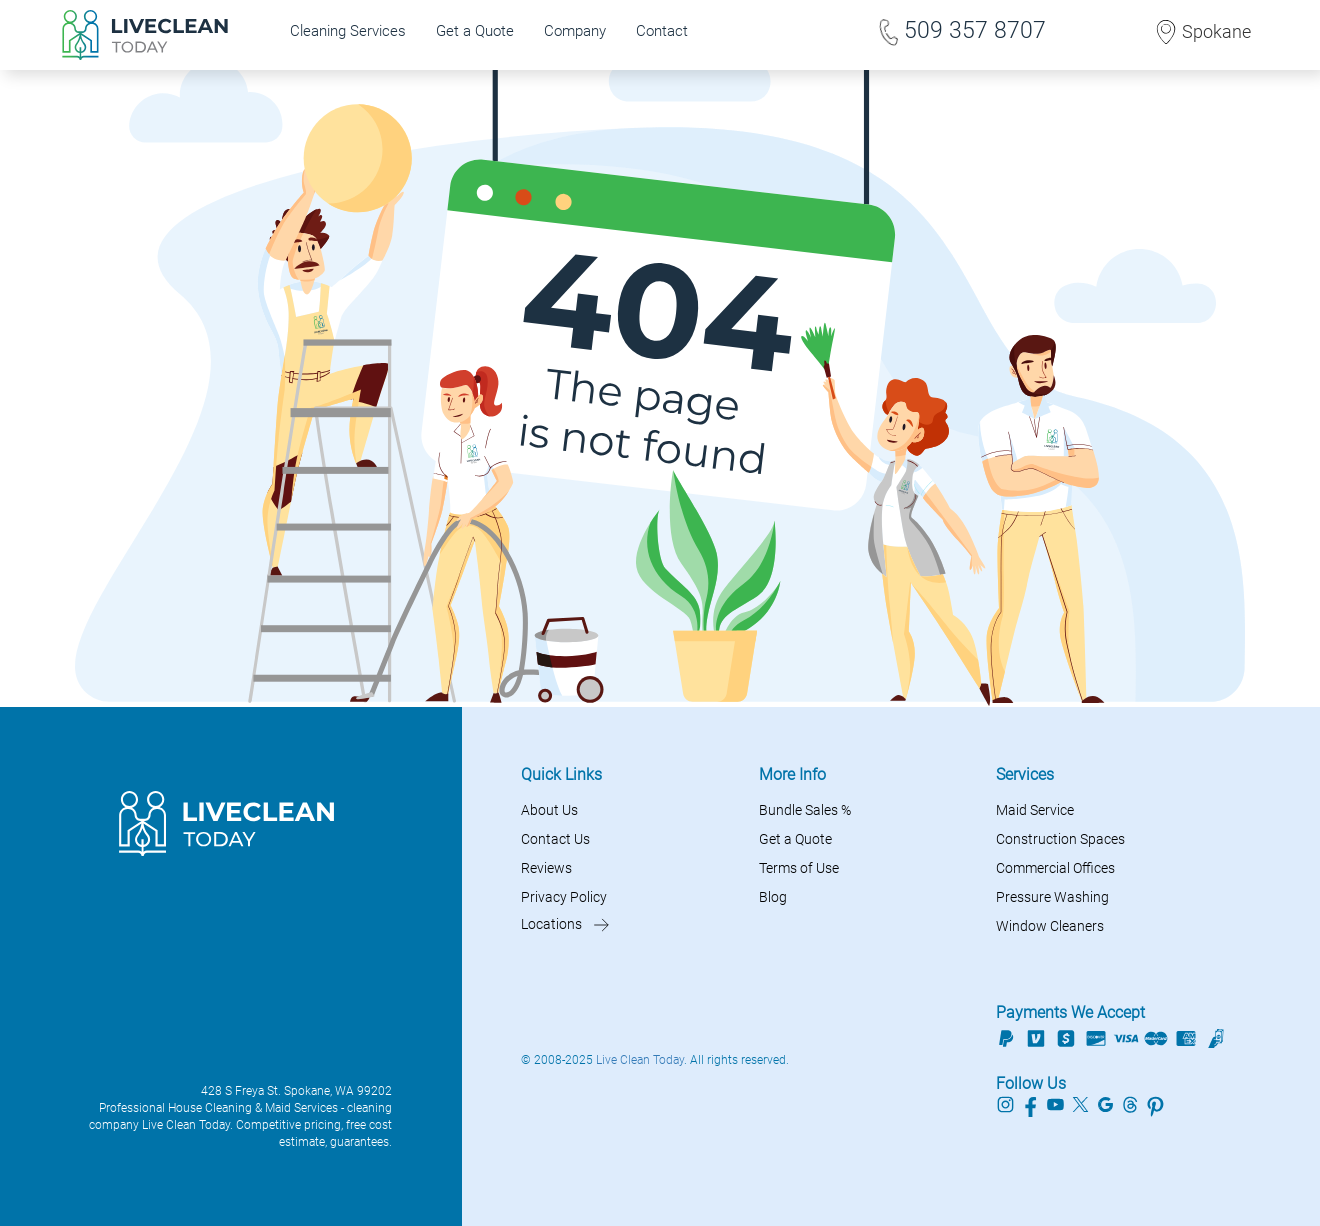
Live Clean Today (640, 1060)
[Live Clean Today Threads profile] (1130, 1103)
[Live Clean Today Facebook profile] (1030, 1103)
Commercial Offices (1055, 868)
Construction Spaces (1060, 839)
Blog (773, 897)
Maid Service (1035, 810)
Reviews (546, 868)
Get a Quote (475, 31)
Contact (662, 31)
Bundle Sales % (805, 810)
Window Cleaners (1050, 926)
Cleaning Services (348, 31)
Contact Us (555, 839)
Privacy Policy (564, 897)
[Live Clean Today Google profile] (1105, 1103)
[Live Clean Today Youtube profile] (1055, 1103)
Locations (551, 924)
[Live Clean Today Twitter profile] (1080, 1103)
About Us (549, 810)
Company (575, 31)
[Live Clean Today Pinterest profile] (1155, 1103)
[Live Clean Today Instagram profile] (1005, 1103)
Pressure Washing (1052, 897)
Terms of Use (799, 868)
